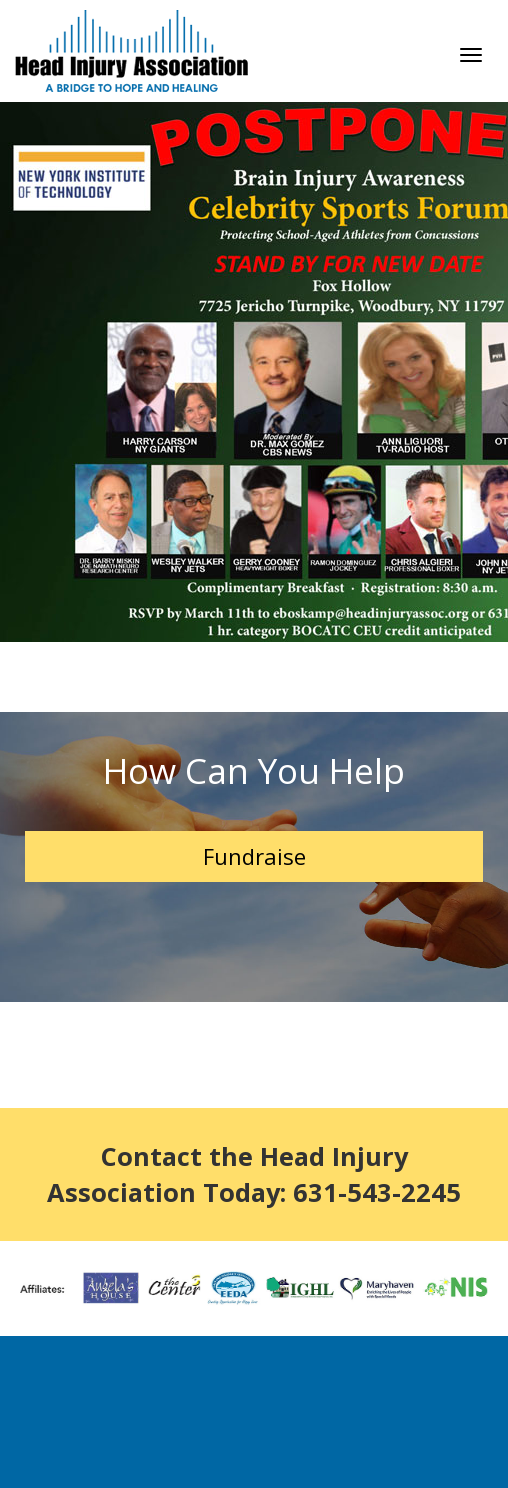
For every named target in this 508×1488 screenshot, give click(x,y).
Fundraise (254, 856)
